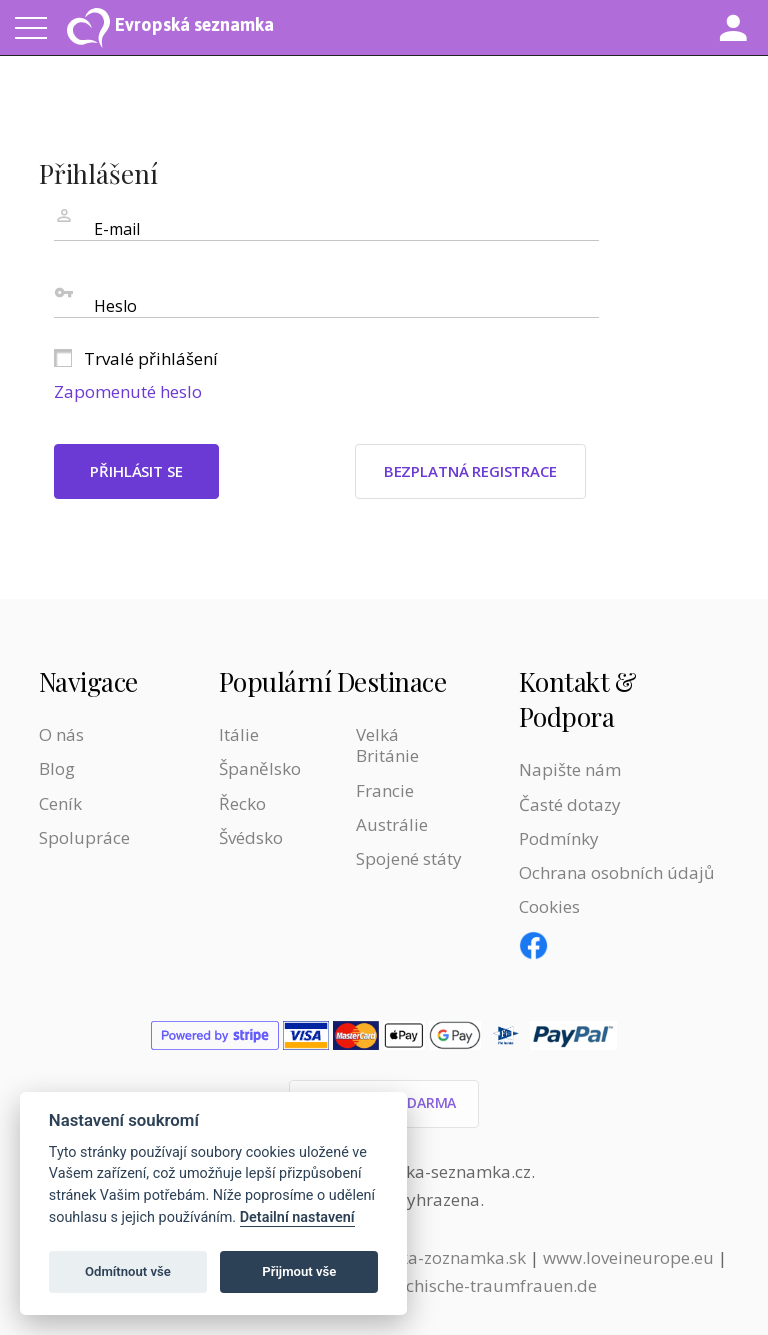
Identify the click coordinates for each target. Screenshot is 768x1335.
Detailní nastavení (297, 1217)
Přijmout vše (299, 1271)
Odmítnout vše (128, 1271)
